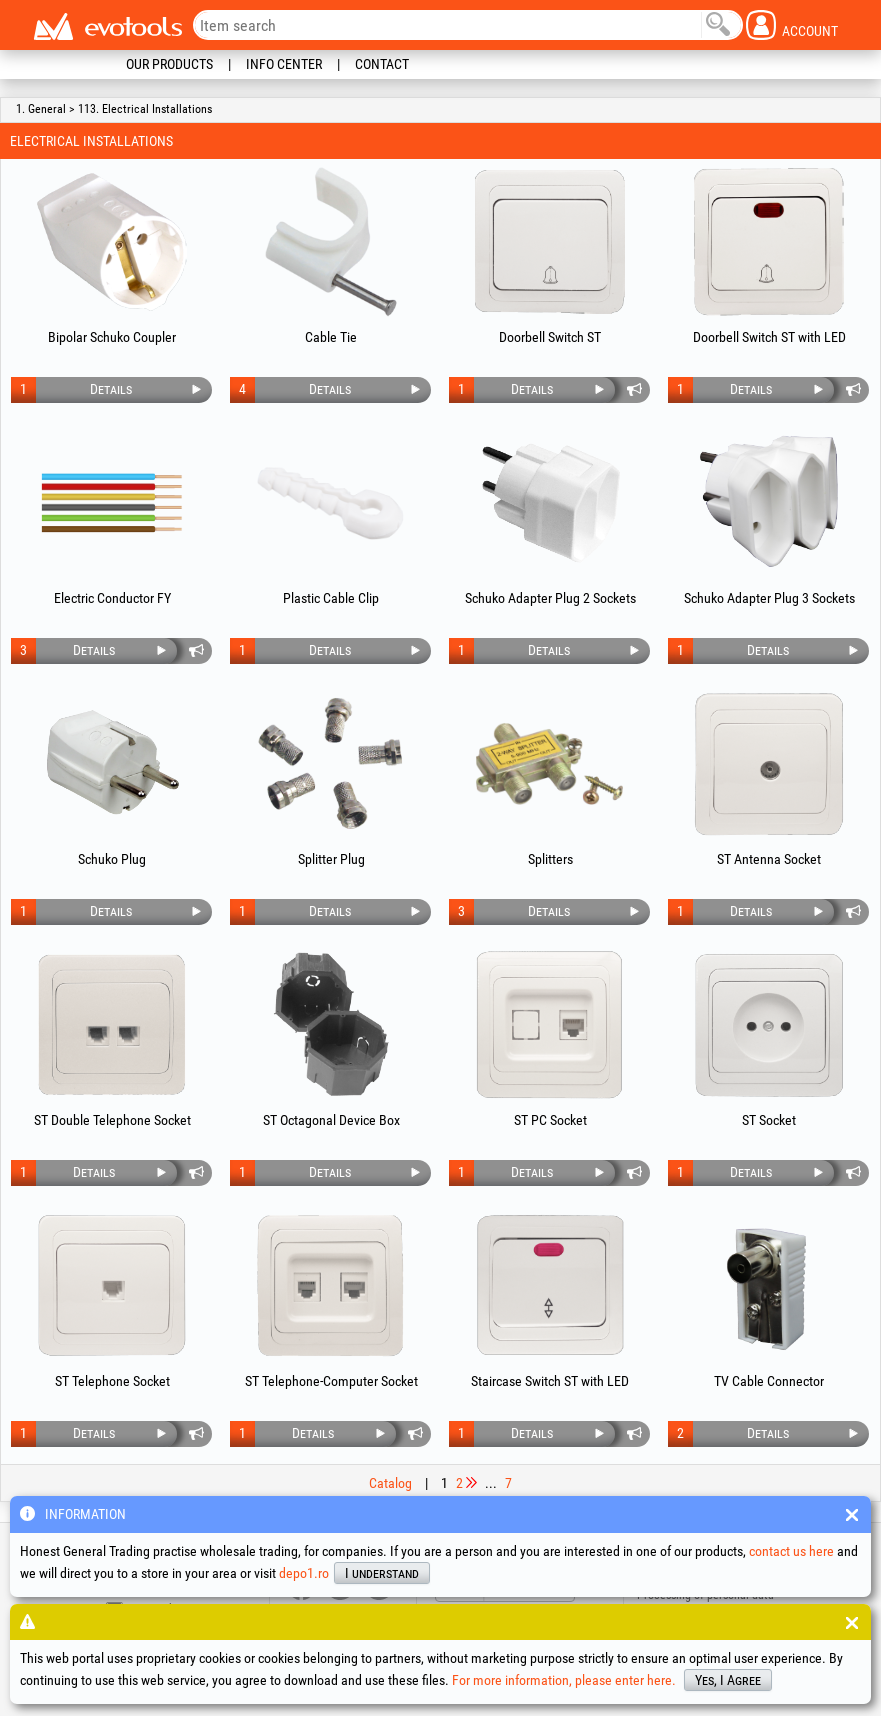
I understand (382, 1573)
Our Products (169, 64)
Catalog (390, 1483)
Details (111, 389)
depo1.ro (304, 1573)
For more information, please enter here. (564, 1680)
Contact (382, 64)
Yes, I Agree (728, 1680)
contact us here (791, 1551)
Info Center (284, 64)
